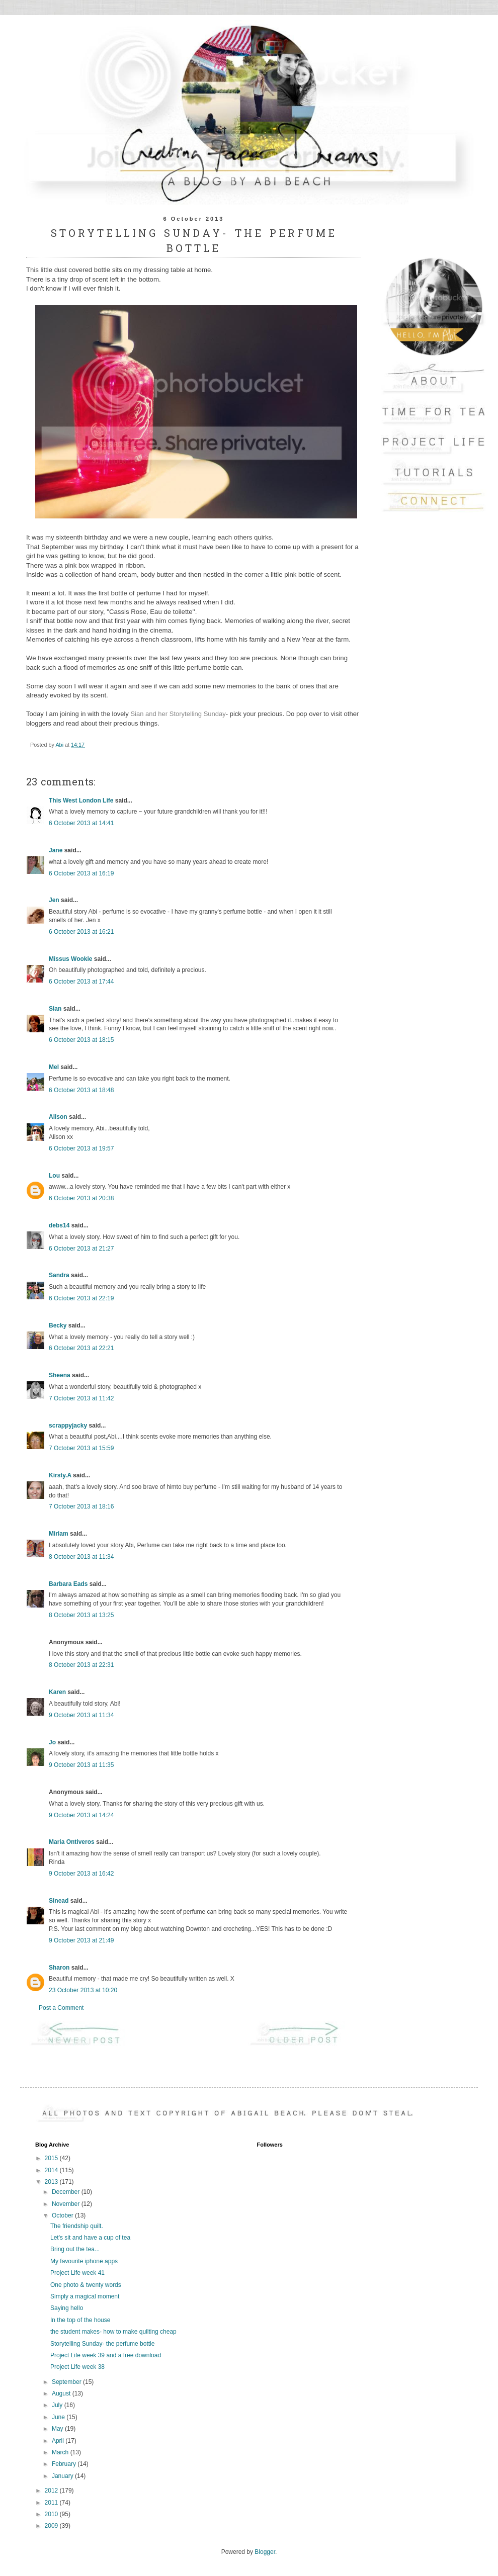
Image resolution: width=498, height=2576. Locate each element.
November (66, 2203)
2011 (52, 2502)
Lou (54, 1175)
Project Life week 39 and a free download (105, 2355)
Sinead (58, 1900)
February (64, 2463)
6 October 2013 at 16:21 (81, 931)
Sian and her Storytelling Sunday (177, 714)
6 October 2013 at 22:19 (81, 1298)
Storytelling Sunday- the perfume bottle (102, 2343)
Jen (54, 900)
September (67, 2381)
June (59, 2417)
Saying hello (66, 2308)
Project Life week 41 (77, 2272)
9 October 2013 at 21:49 (81, 1940)
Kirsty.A (60, 1475)
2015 (52, 2158)
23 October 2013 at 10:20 (83, 1990)
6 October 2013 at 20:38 (81, 1198)
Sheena (59, 1375)
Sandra (59, 1275)
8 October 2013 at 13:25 (81, 1615)
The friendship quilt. (76, 2226)
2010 (52, 2514)
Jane (55, 850)
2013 (52, 2181)
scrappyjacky (68, 1425)
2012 (52, 2490)
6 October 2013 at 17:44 (81, 981)
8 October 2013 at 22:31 (81, 1664)
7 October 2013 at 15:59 (81, 1448)
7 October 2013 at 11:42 (81, 1398)
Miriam (58, 1533)
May (58, 2428)
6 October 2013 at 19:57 (81, 1148)
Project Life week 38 (77, 2366)
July (58, 2405)
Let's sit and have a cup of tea (90, 2237)
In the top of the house (80, 2320)
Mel (54, 1067)
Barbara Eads (68, 1583)
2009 (52, 2525)
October (63, 2215)
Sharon (59, 1967)
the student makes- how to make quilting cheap (113, 2331)
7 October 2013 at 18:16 (81, 1506)
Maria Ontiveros (72, 1841)
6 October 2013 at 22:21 (81, 1348)
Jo (52, 1742)
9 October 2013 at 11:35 (81, 1764)
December (66, 2191)
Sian (55, 1008)
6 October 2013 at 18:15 (81, 1039)
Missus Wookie (70, 958)
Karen (57, 1692)
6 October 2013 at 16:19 (81, 873)
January (63, 2475)
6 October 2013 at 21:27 (81, 1248)
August (62, 2393)
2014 (52, 2170)
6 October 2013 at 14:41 (81, 823)
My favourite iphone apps (84, 2261)
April (58, 2440)
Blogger (265, 2551)
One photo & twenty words (85, 2284)
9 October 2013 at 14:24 (81, 1815)
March (61, 2452)
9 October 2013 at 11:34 (81, 1715)
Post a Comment (61, 2007)
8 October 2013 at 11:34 (81, 1556)
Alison (58, 1116)
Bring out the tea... (75, 2249)
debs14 (59, 1225)
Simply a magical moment (84, 2296)
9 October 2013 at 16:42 (81, 1873)
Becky (57, 1325)
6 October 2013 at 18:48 (81, 1090)
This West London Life (81, 800)
